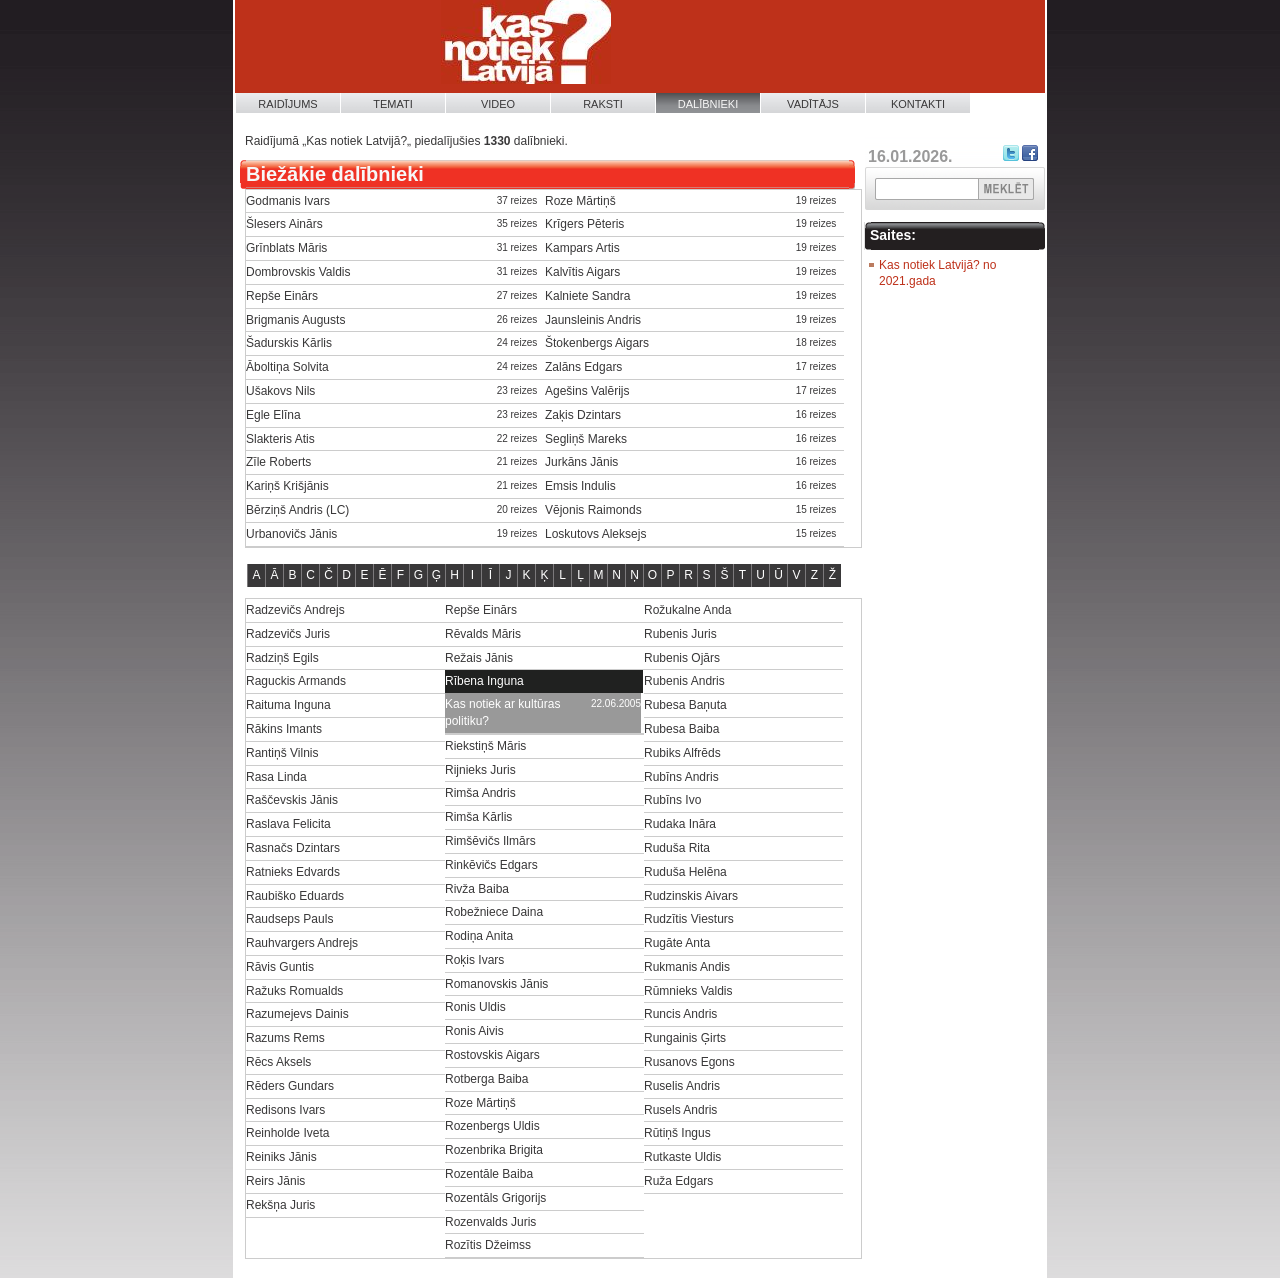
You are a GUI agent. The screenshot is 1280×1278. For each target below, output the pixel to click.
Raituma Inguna (288, 705)
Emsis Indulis (580, 486)
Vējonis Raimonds (593, 510)
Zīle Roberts (278, 462)
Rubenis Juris (680, 634)
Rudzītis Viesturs (689, 919)
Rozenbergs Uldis (492, 1126)
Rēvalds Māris (483, 634)
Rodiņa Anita (479, 936)
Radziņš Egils (282, 658)
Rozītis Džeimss (488, 1245)
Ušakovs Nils (280, 391)
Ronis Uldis (475, 1007)
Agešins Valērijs (587, 391)
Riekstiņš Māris (485, 746)
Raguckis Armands (296, 681)
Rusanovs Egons (689, 1062)
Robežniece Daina (494, 912)
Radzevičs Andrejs (295, 610)
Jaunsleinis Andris (593, 320)
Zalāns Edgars (583, 367)
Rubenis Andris (684, 681)
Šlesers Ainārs (284, 224)
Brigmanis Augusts (295, 320)
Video (498, 104)
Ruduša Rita (677, 848)
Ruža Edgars (678, 1181)
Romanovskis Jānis (496, 984)
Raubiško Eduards (295, 896)
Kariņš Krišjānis (287, 486)
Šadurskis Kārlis (289, 343)
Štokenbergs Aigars (597, 343)
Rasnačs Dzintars (293, 848)
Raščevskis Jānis (292, 800)
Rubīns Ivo (672, 800)
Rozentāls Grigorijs (495, 1198)
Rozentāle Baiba (489, 1174)
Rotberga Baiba (486, 1079)
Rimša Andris (480, 793)
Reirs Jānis (275, 1181)
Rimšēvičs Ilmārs (490, 841)
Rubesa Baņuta (685, 705)
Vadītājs (813, 104)
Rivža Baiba (477, 889)
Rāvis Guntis (280, 967)
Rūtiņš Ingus (677, 1133)
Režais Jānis (479, 658)
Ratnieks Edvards (293, 872)
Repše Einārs (282, 296)
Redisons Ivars (285, 1110)
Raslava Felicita (288, 824)
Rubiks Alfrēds (682, 753)
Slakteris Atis (280, 439)
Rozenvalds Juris (490, 1222)
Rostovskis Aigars (492, 1055)
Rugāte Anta (677, 943)
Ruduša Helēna (685, 872)
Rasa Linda (276, 777)
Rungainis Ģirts (685, 1038)
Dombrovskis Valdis (298, 272)
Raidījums (287, 104)
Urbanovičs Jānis (291, 534)
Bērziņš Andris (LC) (297, 510)
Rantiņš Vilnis (282, 753)
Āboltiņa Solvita (287, 367)
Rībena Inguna (484, 681)
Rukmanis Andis (687, 967)
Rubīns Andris (681, 777)
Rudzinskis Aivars (691, 896)
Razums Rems (285, 1038)
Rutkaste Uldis (682, 1157)
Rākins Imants (284, 729)
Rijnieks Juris (480, 770)
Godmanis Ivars (288, 201)
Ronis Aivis (474, 1031)
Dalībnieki (708, 104)
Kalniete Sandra (587, 296)
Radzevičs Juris (288, 634)
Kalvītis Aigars (582, 272)
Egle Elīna (273, 415)
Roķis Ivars (474, 960)
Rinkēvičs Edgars (491, 865)
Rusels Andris (680, 1110)
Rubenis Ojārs (682, 658)
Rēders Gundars (290, 1086)
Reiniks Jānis (281, 1157)
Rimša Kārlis (478, 817)
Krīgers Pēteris (584, 224)
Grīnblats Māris (286, 248)
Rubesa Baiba (681, 729)
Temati (393, 104)
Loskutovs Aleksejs (595, 534)
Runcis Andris (680, 1014)
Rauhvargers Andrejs (302, 943)
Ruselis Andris (682, 1086)
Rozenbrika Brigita (494, 1150)
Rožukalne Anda (687, 610)
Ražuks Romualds (294, 991)
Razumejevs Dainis (297, 1014)
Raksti (603, 104)
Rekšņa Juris (280, 1205)
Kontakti (918, 104)
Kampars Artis (582, 248)
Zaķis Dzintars (583, 415)
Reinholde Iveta (287, 1133)
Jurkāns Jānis (581, 462)
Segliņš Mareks (586, 439)
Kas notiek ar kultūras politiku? (502, 712)
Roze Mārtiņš (580, 201)
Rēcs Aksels (278, 1062)
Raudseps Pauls (289, 919)
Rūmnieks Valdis (688, 991)
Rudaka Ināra (680, 824)
